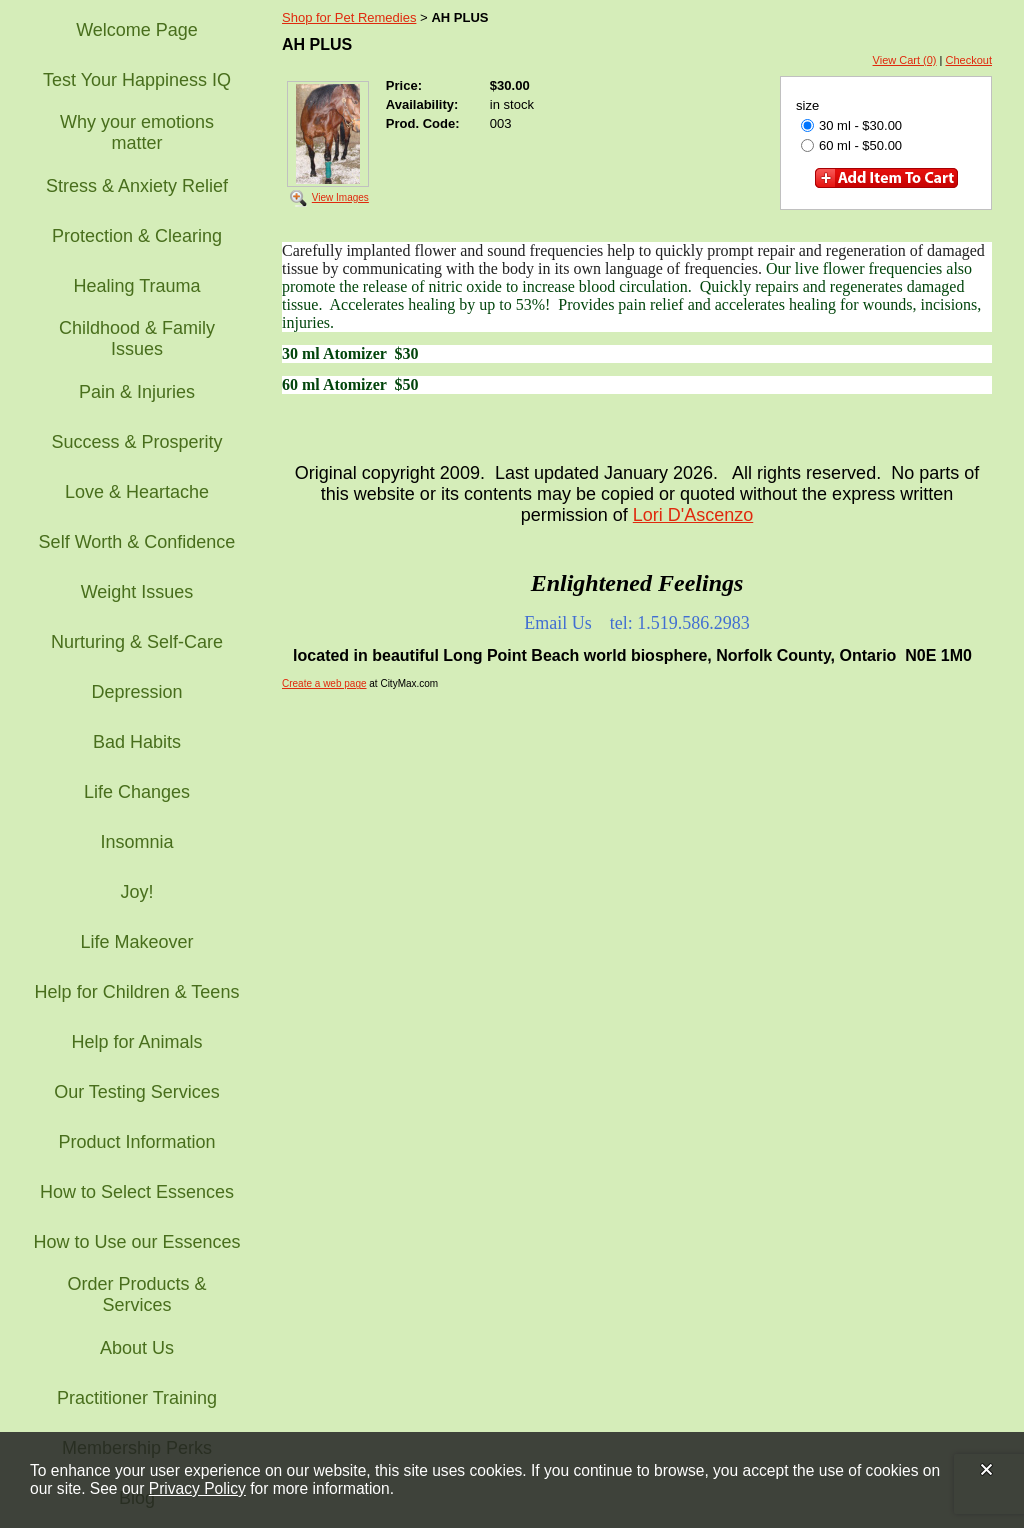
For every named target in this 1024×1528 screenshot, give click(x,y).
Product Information (136, 1142)
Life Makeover (136, 942)
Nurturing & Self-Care (137, 642)
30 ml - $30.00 (851, 125)
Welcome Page (137, 30)
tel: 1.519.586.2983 (680, 623)
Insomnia (136, 842)
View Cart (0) (905, 60)
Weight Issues (137, 592)
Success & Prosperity (136, 442)
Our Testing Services (137, 1092)
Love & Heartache (137, 492)
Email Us (558, 623)
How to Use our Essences (136, 1242)
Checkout (969, 60)
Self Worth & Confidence (137, 542)
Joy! (136, 892)
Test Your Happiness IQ (137, 80)
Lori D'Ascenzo (693, 515)
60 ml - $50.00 (851, 145)
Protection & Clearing (137, 236)
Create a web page (324, 683)
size (807, 105)
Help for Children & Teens (137, 992)
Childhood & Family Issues (137, 338)
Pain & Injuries (137, 392)
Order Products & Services (136, 1294)
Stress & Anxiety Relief (137, 186)
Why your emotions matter (137, 132)
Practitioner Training (137, 1398)
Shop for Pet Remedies (349, 17)
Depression (136, 692)
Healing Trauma (136, 286)
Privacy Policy (197, 1488)
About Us (137, 1348)
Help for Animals (136, 1042)
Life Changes (137, 792)
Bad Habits (137, 742)
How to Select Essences (137, 1192)
